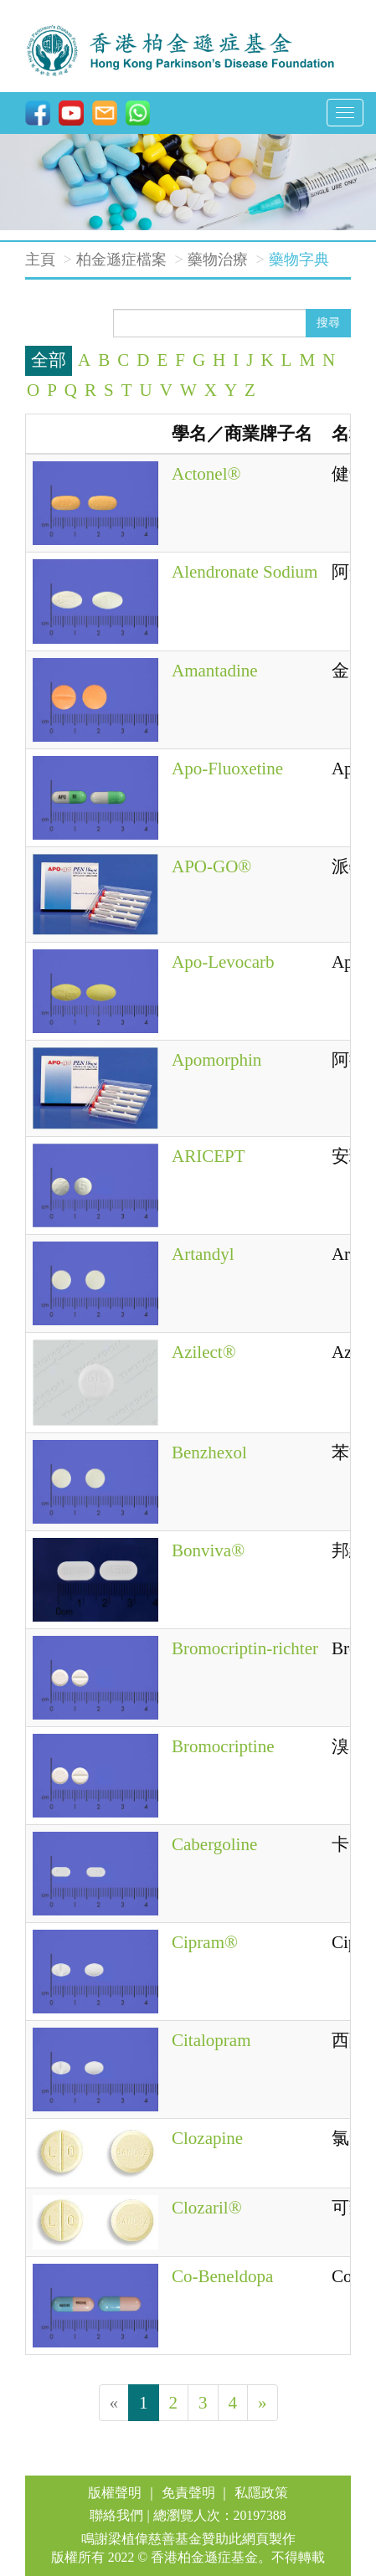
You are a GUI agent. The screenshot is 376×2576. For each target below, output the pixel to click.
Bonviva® (208, 1550)
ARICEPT (208, 1156)
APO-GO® (211, 866)
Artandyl (203, 1254)
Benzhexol (209, 1452)
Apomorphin (216, 1060)
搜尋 (328, 322)
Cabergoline (214, 1844)
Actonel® (206, 474)
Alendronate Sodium (244, 572)
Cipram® (205, 1942)
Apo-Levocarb (223, 962)
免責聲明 (188, 2493)
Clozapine (207, 2138)
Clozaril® (207, 2208)
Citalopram (211, 2040)
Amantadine (215, 671)
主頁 (40, 259)
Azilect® (204, 1352)
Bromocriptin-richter (245, 1648)
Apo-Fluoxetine (227, 768)
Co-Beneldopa (222, 2276)
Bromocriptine (223, 1746)
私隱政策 (261, 2493)
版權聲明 (115, 2493)
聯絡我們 (116, 2515)
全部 (48, 360)
